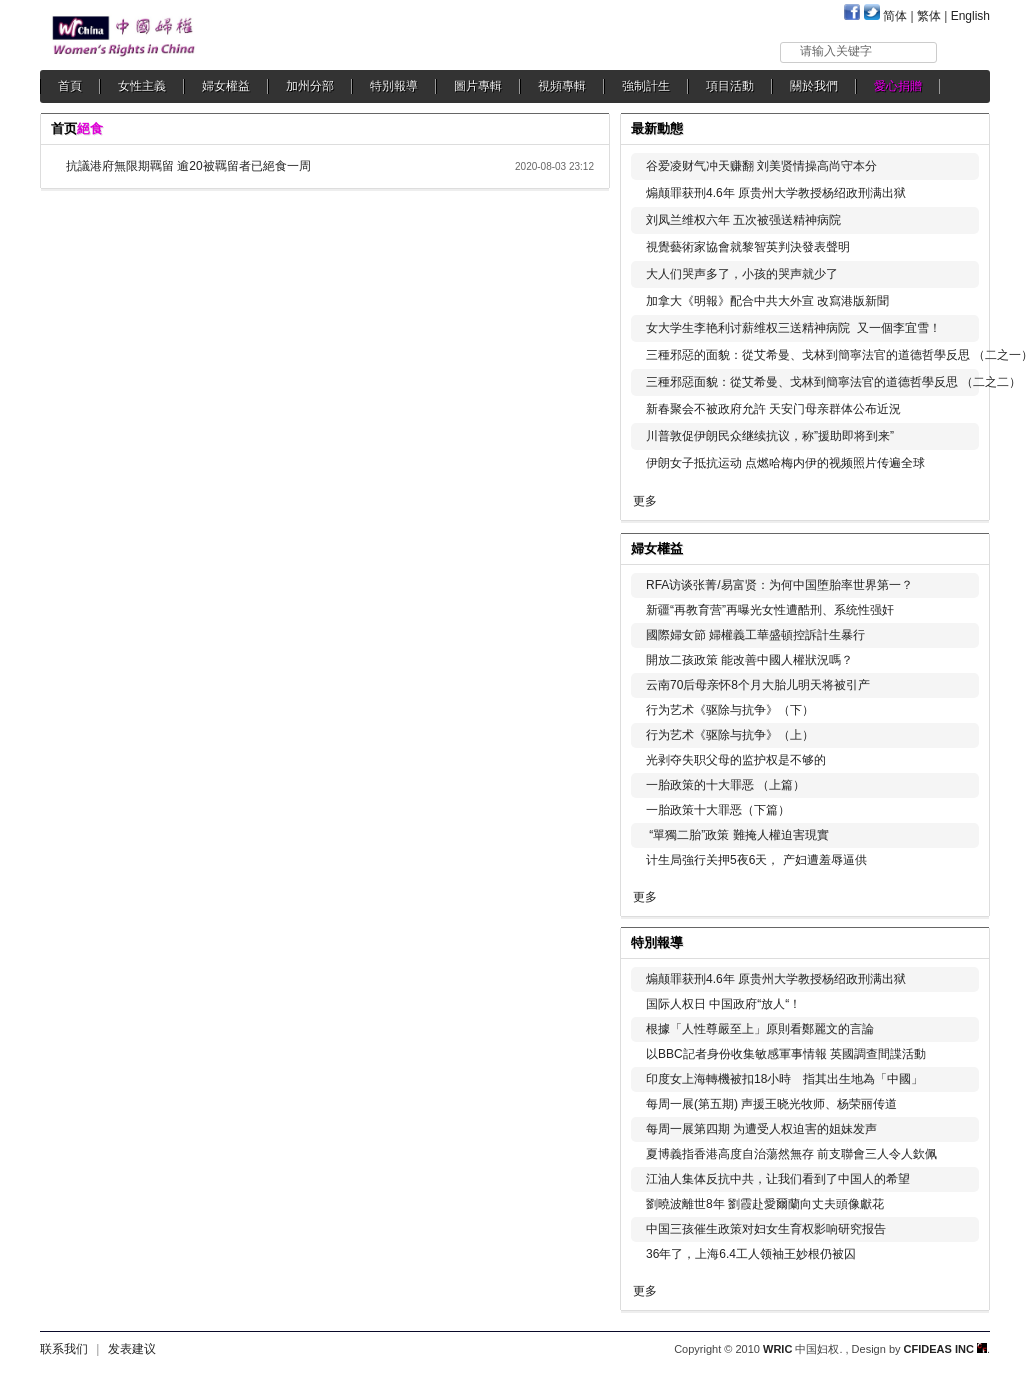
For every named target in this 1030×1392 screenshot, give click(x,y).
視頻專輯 (562, 86)
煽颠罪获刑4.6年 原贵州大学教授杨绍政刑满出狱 (776, 193)
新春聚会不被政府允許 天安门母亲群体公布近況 (773, 409)
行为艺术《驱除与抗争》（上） (730, 735)
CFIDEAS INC (945, 1349)
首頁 (70, 86)
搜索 (964, 51)
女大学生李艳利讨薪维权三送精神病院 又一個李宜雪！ (793, 328)
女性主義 (142, 86)
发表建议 (132, 1349)
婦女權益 (226, 86)
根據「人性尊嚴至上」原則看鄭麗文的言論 (760, 1029)
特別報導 (394, 86)
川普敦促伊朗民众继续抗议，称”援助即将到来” (770, 436)
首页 (64, 128)
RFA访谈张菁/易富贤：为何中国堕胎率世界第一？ (779, 585)
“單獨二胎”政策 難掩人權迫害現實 (737, 835)
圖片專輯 (478, 86)
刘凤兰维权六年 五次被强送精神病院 (743, 220)
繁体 (929, 16)
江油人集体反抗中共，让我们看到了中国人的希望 (778, 1179)
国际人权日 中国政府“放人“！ (723, 1004)
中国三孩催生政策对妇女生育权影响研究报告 (766, 1229)
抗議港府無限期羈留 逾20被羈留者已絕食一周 (194, 166)
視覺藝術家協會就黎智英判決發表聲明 (748, 247)
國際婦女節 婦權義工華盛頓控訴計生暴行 (755, 635)
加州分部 (310, 86)
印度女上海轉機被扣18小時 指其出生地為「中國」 (784, 1079)
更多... (960, 546)
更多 (645, 501)
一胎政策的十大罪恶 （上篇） (725, 785)
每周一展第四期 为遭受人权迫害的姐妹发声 (761, 1129)
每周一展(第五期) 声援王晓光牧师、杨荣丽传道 (771, 1104)
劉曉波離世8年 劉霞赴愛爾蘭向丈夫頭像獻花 (765, 1204)
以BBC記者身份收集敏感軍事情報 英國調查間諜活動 (786, 1054)
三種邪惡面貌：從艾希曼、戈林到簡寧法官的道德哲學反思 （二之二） (833, 382)
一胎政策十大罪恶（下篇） (718, 810)
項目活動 (730, 86)
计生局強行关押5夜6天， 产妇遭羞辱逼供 (756, 860)
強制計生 (646, 86)
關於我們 (814, 86)
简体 (895, 16)
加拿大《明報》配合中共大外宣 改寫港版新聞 (767, 301)
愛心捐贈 (898, 86)
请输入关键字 (836, 51)
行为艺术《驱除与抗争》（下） (730, 710)
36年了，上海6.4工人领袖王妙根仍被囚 (751, 1254)
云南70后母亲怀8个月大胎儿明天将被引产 (758, 685)
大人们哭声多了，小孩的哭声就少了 (742, 274)
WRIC (777, 1349)
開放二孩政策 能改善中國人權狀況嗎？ (749, 660)
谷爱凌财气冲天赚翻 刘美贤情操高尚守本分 (761, 166)
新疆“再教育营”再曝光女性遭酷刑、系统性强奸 (770, 610)
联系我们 (64, 1349)
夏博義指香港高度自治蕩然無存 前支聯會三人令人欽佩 (791, 1154)
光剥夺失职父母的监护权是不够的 (736, 760)
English (970, 16)
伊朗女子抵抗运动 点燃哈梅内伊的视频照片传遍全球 (785, 463)
